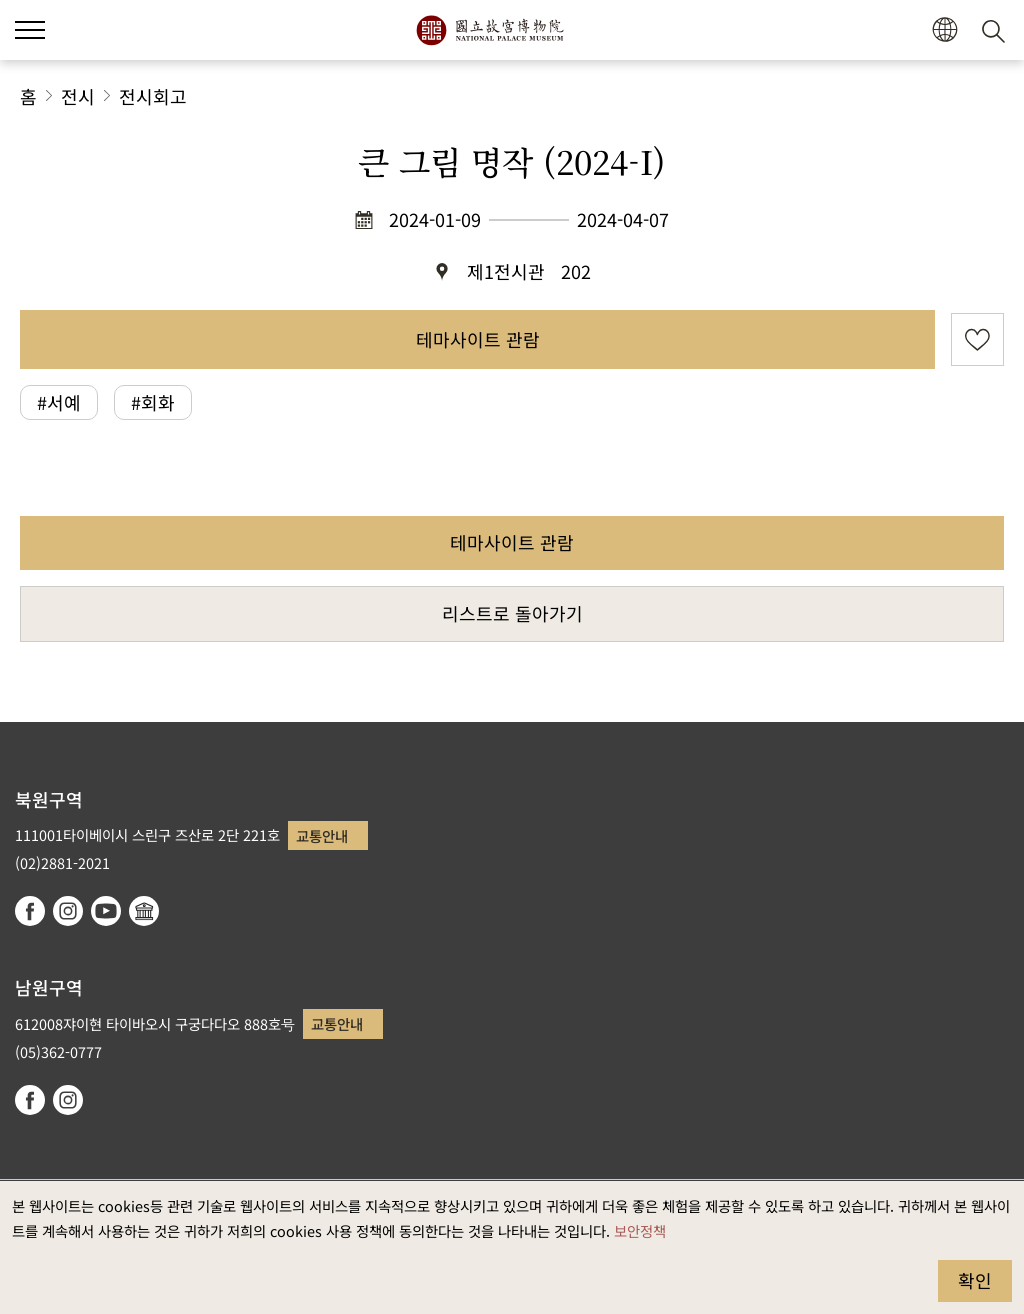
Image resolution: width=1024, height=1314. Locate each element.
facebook (30, 911)
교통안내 (322, 835)
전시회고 (153, 96)
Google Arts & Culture (144, 911)
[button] (944, 30)
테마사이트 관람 (478, 339)
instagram (68, 911)
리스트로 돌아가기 (512, 613)
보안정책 (640, 1230)
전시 (78, 96)
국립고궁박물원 (489, 30)
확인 (975, 1280)
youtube (106, 911)
